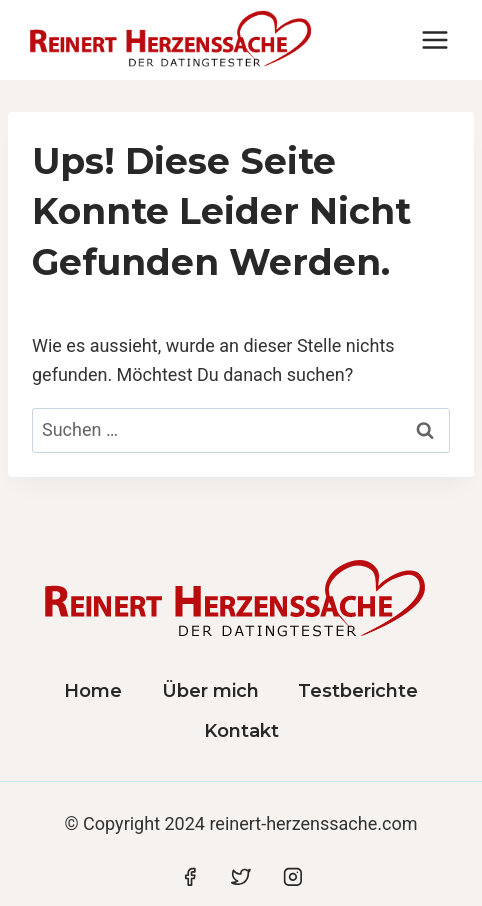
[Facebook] (190, 877)
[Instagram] (293, 877)
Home (93, 691)
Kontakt (241, 731)
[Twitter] (241, 877)
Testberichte (358, 691)
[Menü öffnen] (434, 39)
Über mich (210, 691)
